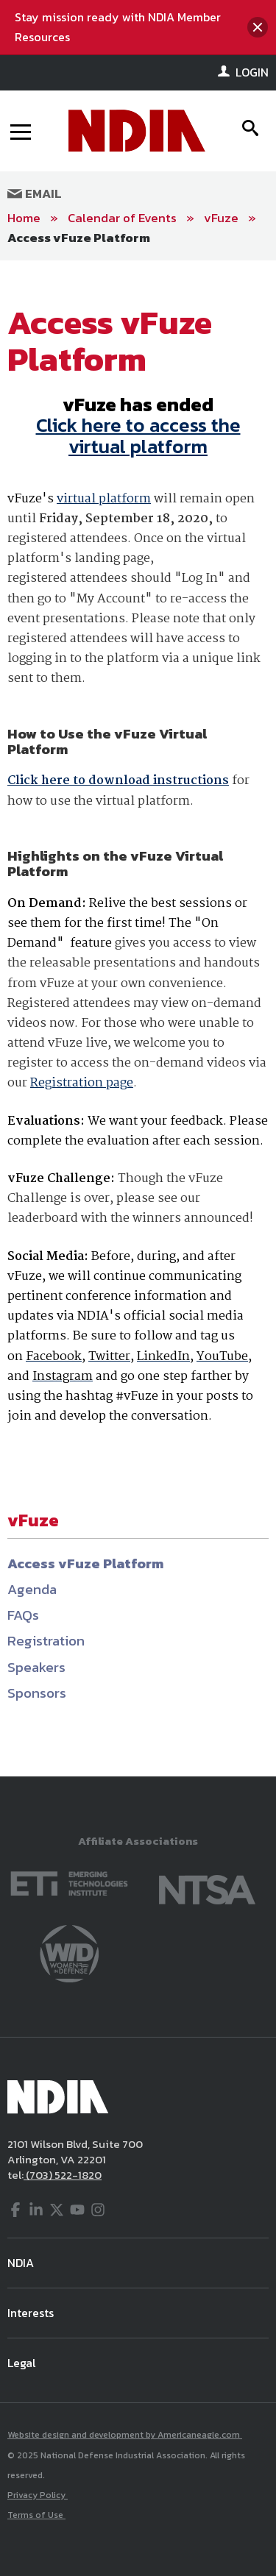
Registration (46, 1640)
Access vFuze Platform (78, 237)
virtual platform (104, 499)
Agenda (32, 1589)
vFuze (221, 217)
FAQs (23, 1615)
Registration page (81, 1083)
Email (34, 193)
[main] (138, 1018)
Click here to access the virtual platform (138, 435)
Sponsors (36, 1693)
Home (23, 217)
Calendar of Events (122, 217)
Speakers (36, 1667)
